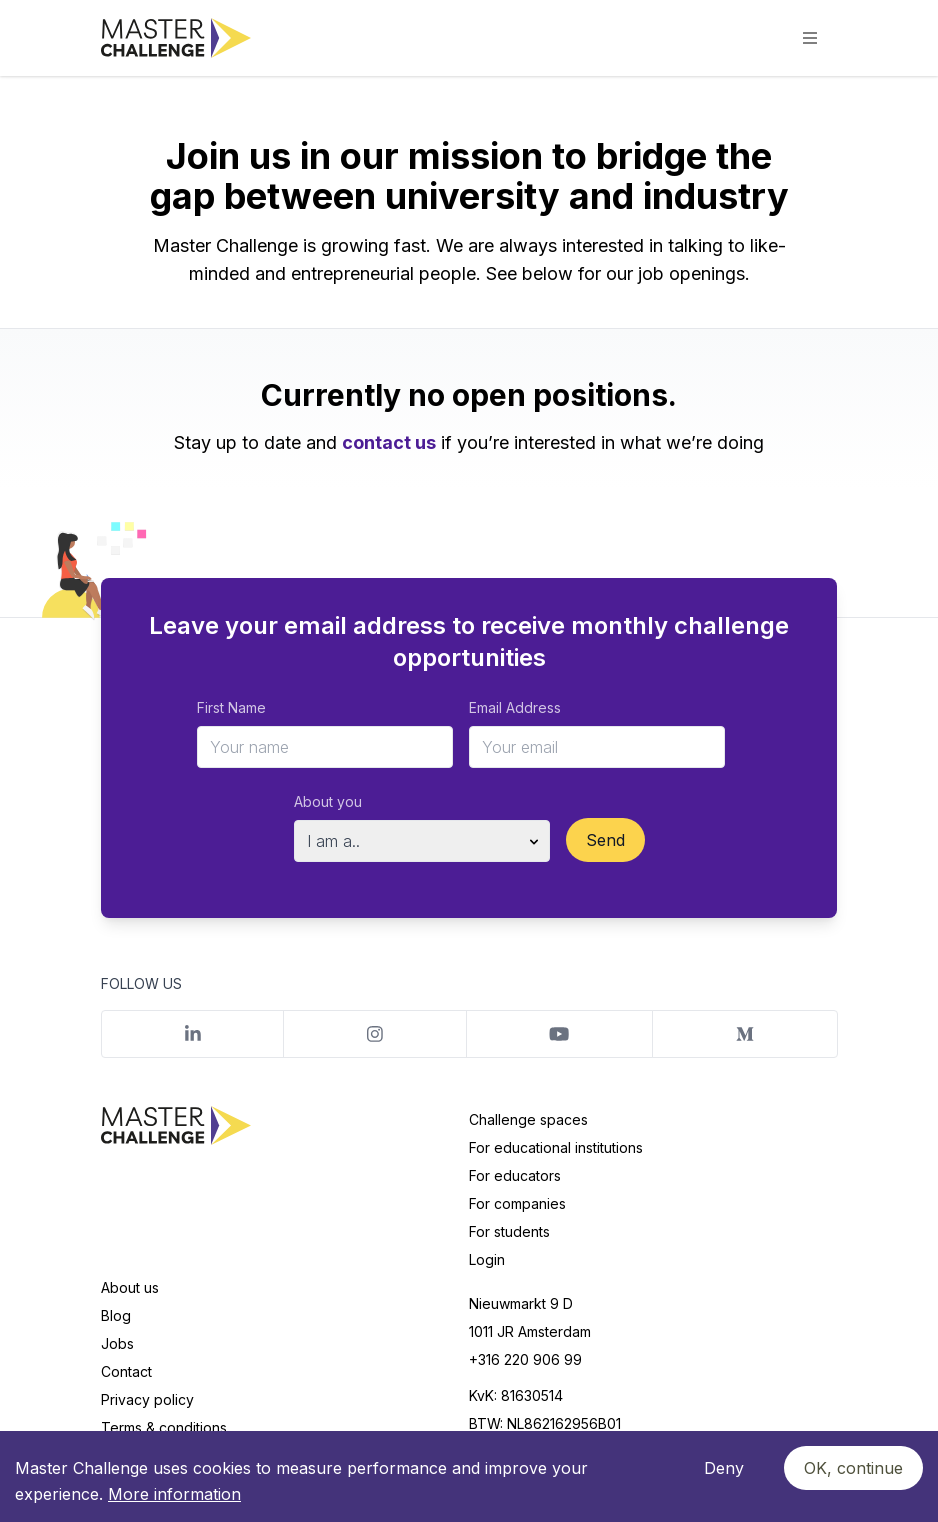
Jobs (117, 1343)
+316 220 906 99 (525, 1359)
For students (509, 1231)
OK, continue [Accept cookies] (853, 1468)
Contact (126, 1371)
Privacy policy (147, 1399)
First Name (231, 707)
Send (605, 840)
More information (174, 1494)
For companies (517, 1203)
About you (328, 801)
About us (130, 1287)
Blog (116, 1315)
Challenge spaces (528, 1119)
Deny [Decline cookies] (724, 1468)
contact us (389, 442)
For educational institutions (556, 1147)
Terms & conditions (164, 1427)
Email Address (515, 707)
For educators (515, 1175)
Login (487, 1259)
